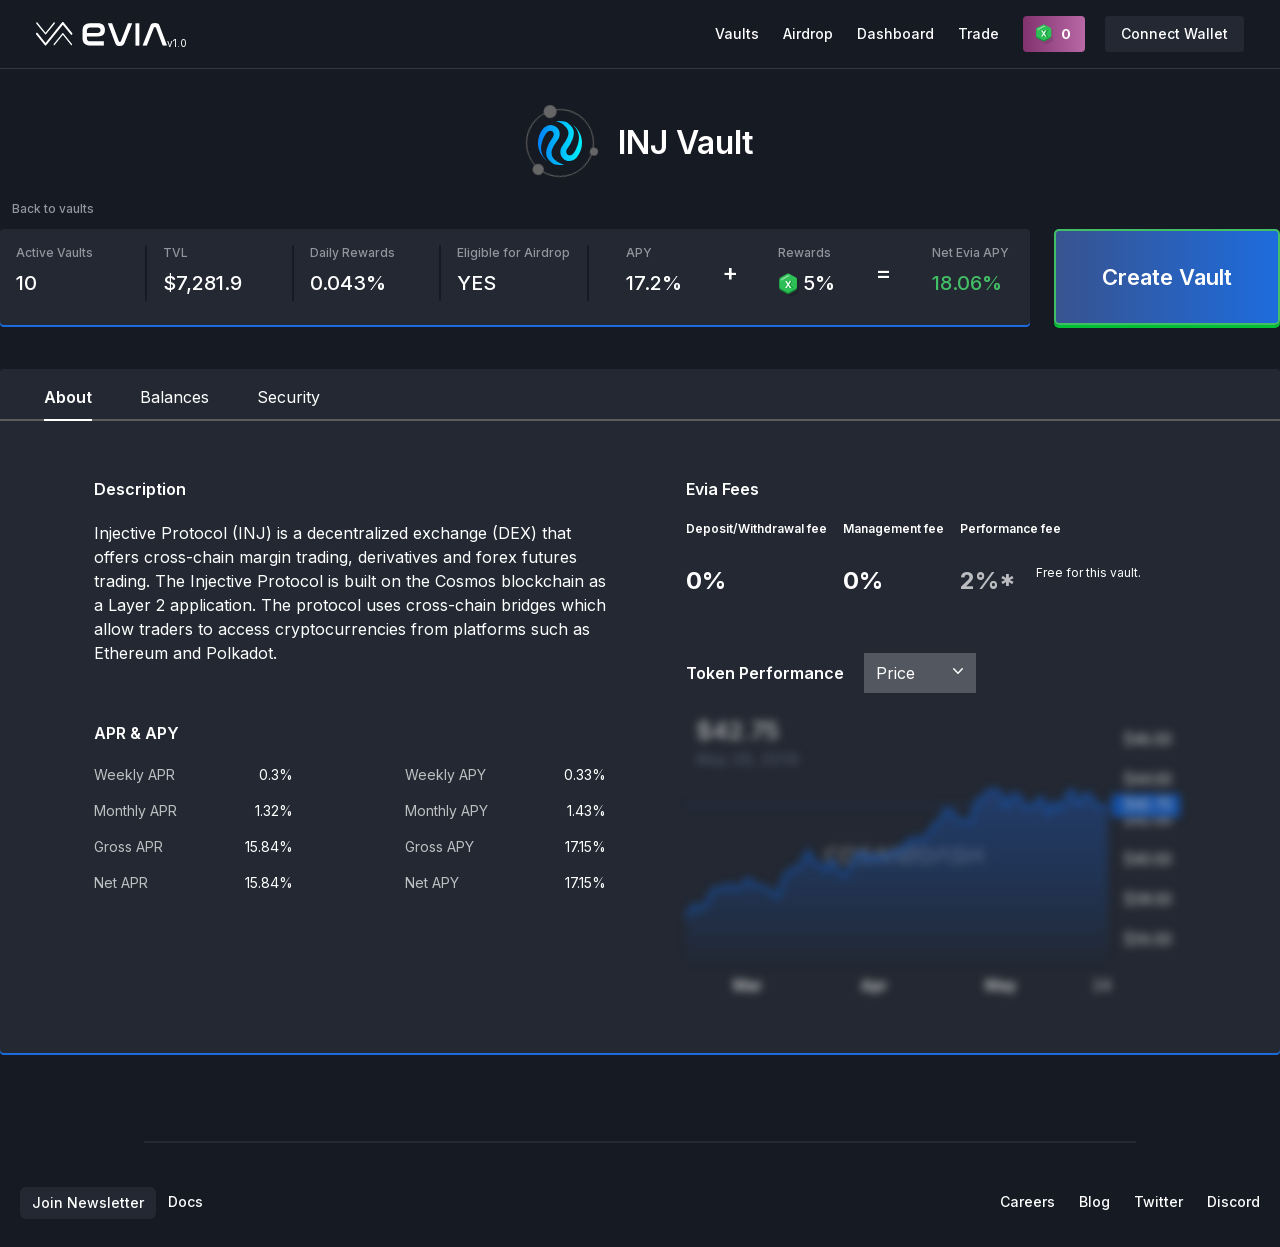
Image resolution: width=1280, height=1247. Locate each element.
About (68, 397)
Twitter (1158, 1201)
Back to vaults (53, 208)
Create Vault (1167, 277)
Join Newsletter (88, 1202)
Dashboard (895, 33)
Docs (185, 1201)
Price (922, 672)
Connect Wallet (1174, 33)
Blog (1094, 1201)
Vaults (737, 33)
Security (288, 397)
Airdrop (808, 33)
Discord (1233, 1201)
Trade (978, 33)
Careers (1027, 1201)
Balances (174, 397)
